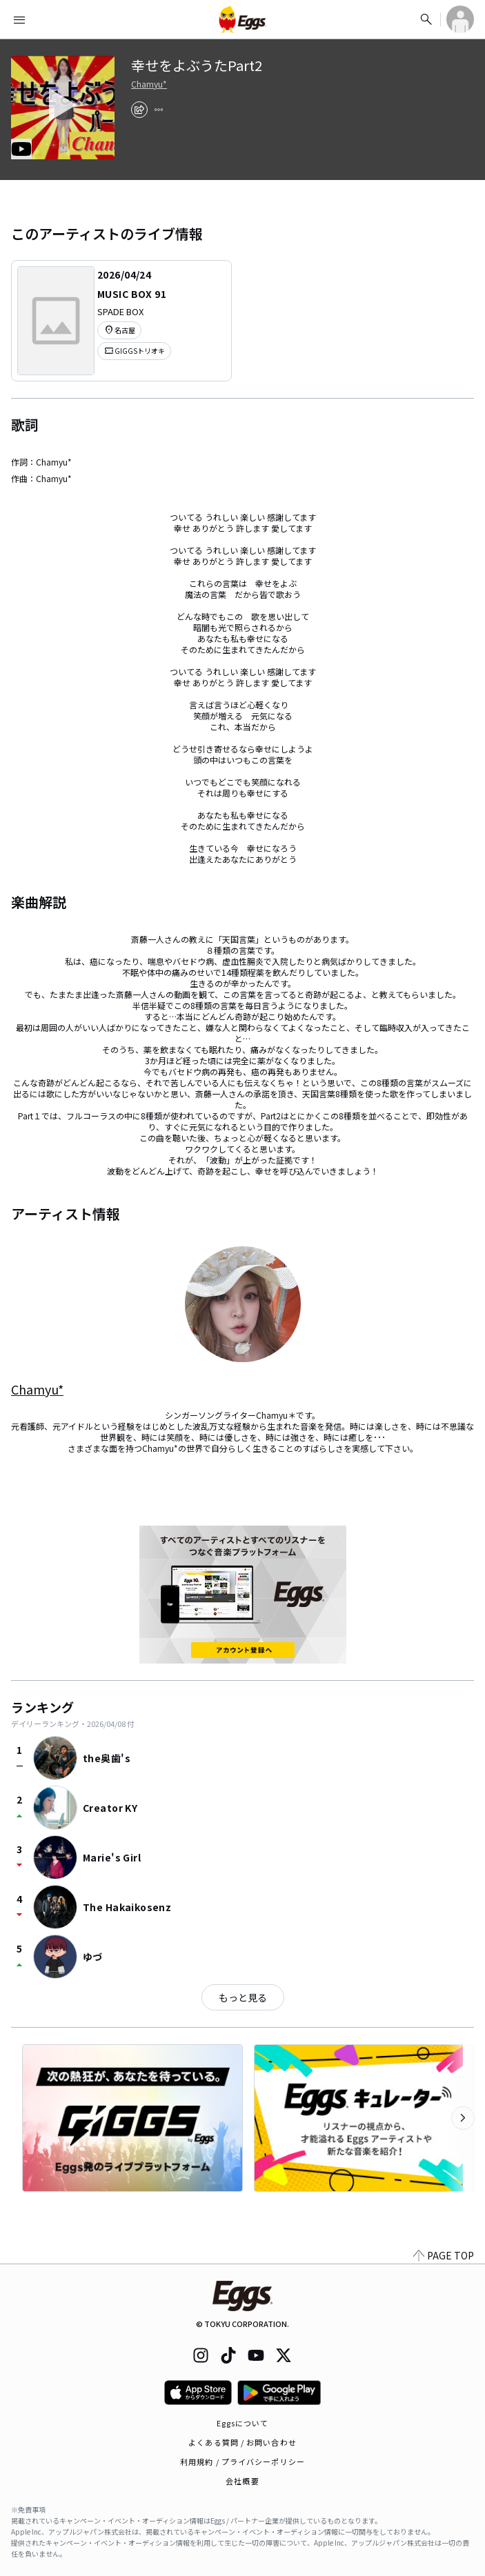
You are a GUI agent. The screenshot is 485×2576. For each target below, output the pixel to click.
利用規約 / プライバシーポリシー (242, 2461)
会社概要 (242, 2480)
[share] (139, 109)
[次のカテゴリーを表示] (463, 2118)
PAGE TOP (443, 2255)
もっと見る (243, 1997)
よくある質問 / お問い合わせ (242, 2442)
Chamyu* (149, 84)
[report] (158, 109)
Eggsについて (243, 2422)
